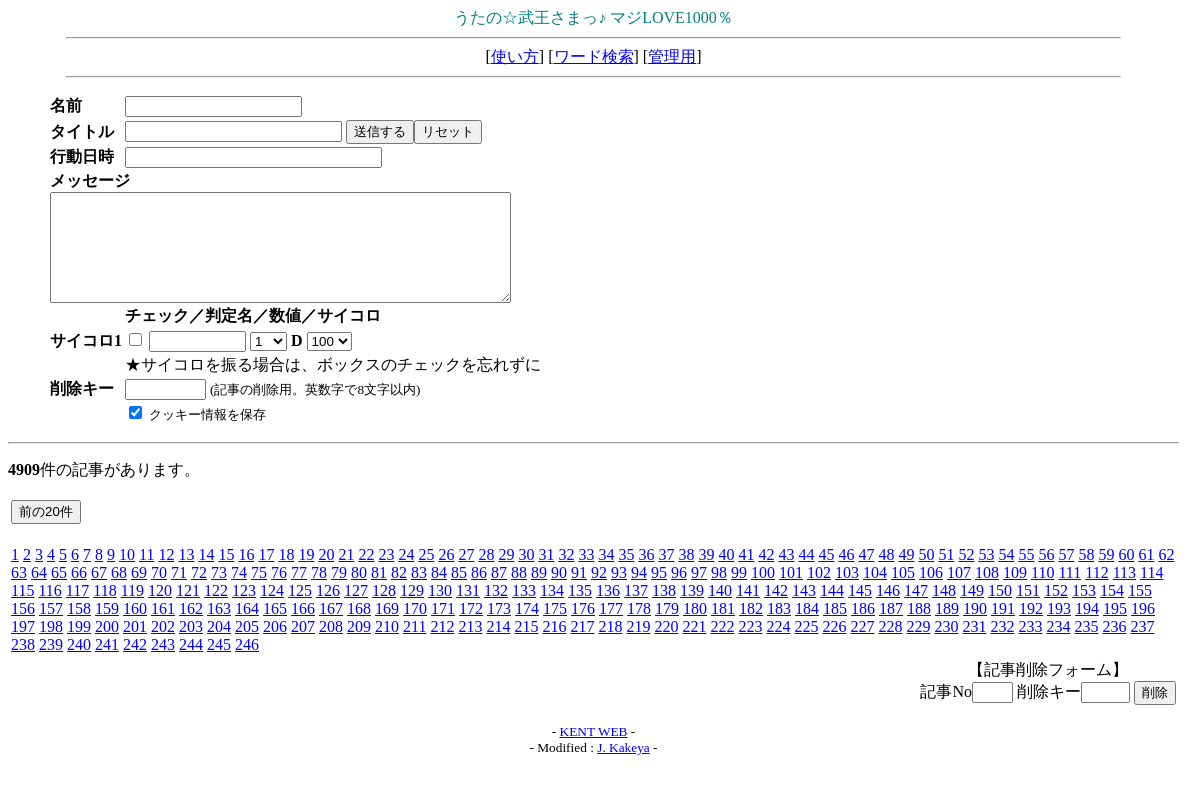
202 (163, 647)
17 (266, 575)
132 (496, 611)
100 (763, 593)
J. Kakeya (623, 768)
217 (582, 647)
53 (986, 575)
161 (163, 629)
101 (791, 593)
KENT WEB (594, 752)
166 (303, 629)
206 (275, 647)
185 (835, 629)
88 (519, 593)
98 (719, 593)
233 (1030, 647)
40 (726, 575)
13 (186, 575)
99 (739, 593)
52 (966, 575)
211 (414, 647)
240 (79, 665)
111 (1069, 593)
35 (626, 575)
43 (786, 575)
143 (804, 611)
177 (611, 629)
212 (442, 647)
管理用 (672, 56)
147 (916, 611)
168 (359, 629)
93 (619, 593)
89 (539, 593)
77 (299, 593)
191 (1003, 629)
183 (779, 629)
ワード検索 (594, 56)
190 (975, 629)
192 (1031, 629)
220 (666, 647)
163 (219, 629)
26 (446, 575)
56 (1046, 575)
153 (1084, 611)
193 (1059, 629)
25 (426, 575)
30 (526, 575)
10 (127, 575)
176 (583, 629)
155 (1140, 611)
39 (706, 575)
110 (1042, 593)
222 (722, 647)
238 (23, 665)
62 (1166, 575)
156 (23, 629)
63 (19, 593)
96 (679, 593)
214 (498, 647)
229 (918, 647)
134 (552, 611)
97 (699, 593)
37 (666, 575)
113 (1124, 593)
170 (415, 629)
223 (750, 647)
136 (608, 611)
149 (972, 611)
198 (51, 647)
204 (219, 647)
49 (906, 575)
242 (135, 665)
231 (974, 647)
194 (1087, 629)
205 (247, 647)
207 (303, 647)
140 (720, 611)
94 (639, 593)
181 (723, 629)
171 (443, 629)
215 (526, 647)
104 (875, 593)
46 (846, 575)
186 (863, 629)
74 (239, 593)
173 (499, 629)
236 (1114, 647)
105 (903, 593)
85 (459, 593)
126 (328, 611)
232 (1002, 647)
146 (888, 611)
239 (51, 665)
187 (891, 629)
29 (506, 575)
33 (586, 575)
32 (566, 575)
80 (359, 593)
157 (51, 629)
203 (191, 647)
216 (554, 647)
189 (947, 629)
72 (199, 593)
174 (527, 629)
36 (646, 575)
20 (326, 575)
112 (1096, 593)
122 (216, 611)
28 (486, 575)
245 (219, 665)
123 (244, 611)
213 (470, 647)
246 (247, 665)
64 (39, 593)
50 (926, 575)
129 (412, 611)
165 (275, 629)
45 (826, 575)
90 (559, 593)
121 (188, 611)
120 (160, 611)
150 (1000, 611)
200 (107, 647)
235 (1086, 647)
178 (639, 629)
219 (638, 647)
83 (419, 593)
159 (107, 629)
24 (406, 575)
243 (163, 665)
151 (1028, 611)
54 (1006, 575)
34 (606, 575)
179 (667, 629)
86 (479, 593)
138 (664, 611)
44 (806, 575)
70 (159, 593)
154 (1112, 611)
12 (166, 575)
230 (946, 647)
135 (580, 611)
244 (191, 665)
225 (806, 647)
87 (499, 593)
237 (1142, 647)
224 (778, 647)
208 (331, 647)
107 (959, 593)
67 (99, 593)
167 (331, 629)
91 (579, 593)
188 (919, 629)
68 (119, 593)
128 (384, 611)
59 (1106, 575)
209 (359, 647)
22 (366, 575)
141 (748, 611)
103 (847, 593)
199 (79, 647)
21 (346, 575)
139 (692, 611)
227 (862, 647)
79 (339, 593)
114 (1151, 593)
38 (686, 575)
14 (206, 575)
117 (77, 611)
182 (751, 629)
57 (1066, 575)
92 (599, 593)
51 (946, 575)
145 (860, 611)
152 (1056, 611)
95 (659, 593)
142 (776, 611)
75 (259, 593)
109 (1015, 593)
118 (104, 611)
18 (286, 575)
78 (319, 593)
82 (399, 593)
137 (636, 611)
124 (272, 611)
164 (247, 629)
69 (139, 593)
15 (226, 575)
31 (546, 575)
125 (300, 611)
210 (387, 647)
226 (834, 647)
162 (191, 629)
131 (468, 611)
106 (931, 593)
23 (386, 575)
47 (866, 575)
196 (1143, 629)
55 (1026, 575)
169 (387, 629)
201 (135, 647)
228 (890, 647)
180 (695, 629)
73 (219, 593)
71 (179, 593)
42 (766, 575)
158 (79, 629)
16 (246, 575)
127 (356, 611)
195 (1115, 629)
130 (440, 611)
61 (1146, 575)
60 (1126, 575)
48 (886, 575)
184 (807, 629)
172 (471, 629)
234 (1058, 647)
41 (746, 575)
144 (832, 611)
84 (439, 593)
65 (59, 593)
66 (79, 593)
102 (819, 593)
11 (146, 575)
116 (49, 611)
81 (379, 593)
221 (694, 647)
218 (610, 647)
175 (555, 629)
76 (279, 593)
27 (466, 575)
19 (306, 575)
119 (132, 611)
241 (107, 665)
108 (987, 593)
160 (135, 629)
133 (524, 611)
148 (944, 611)
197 (23, 647)
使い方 (515, 56)
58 (1086, 575)
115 (22, 611)
